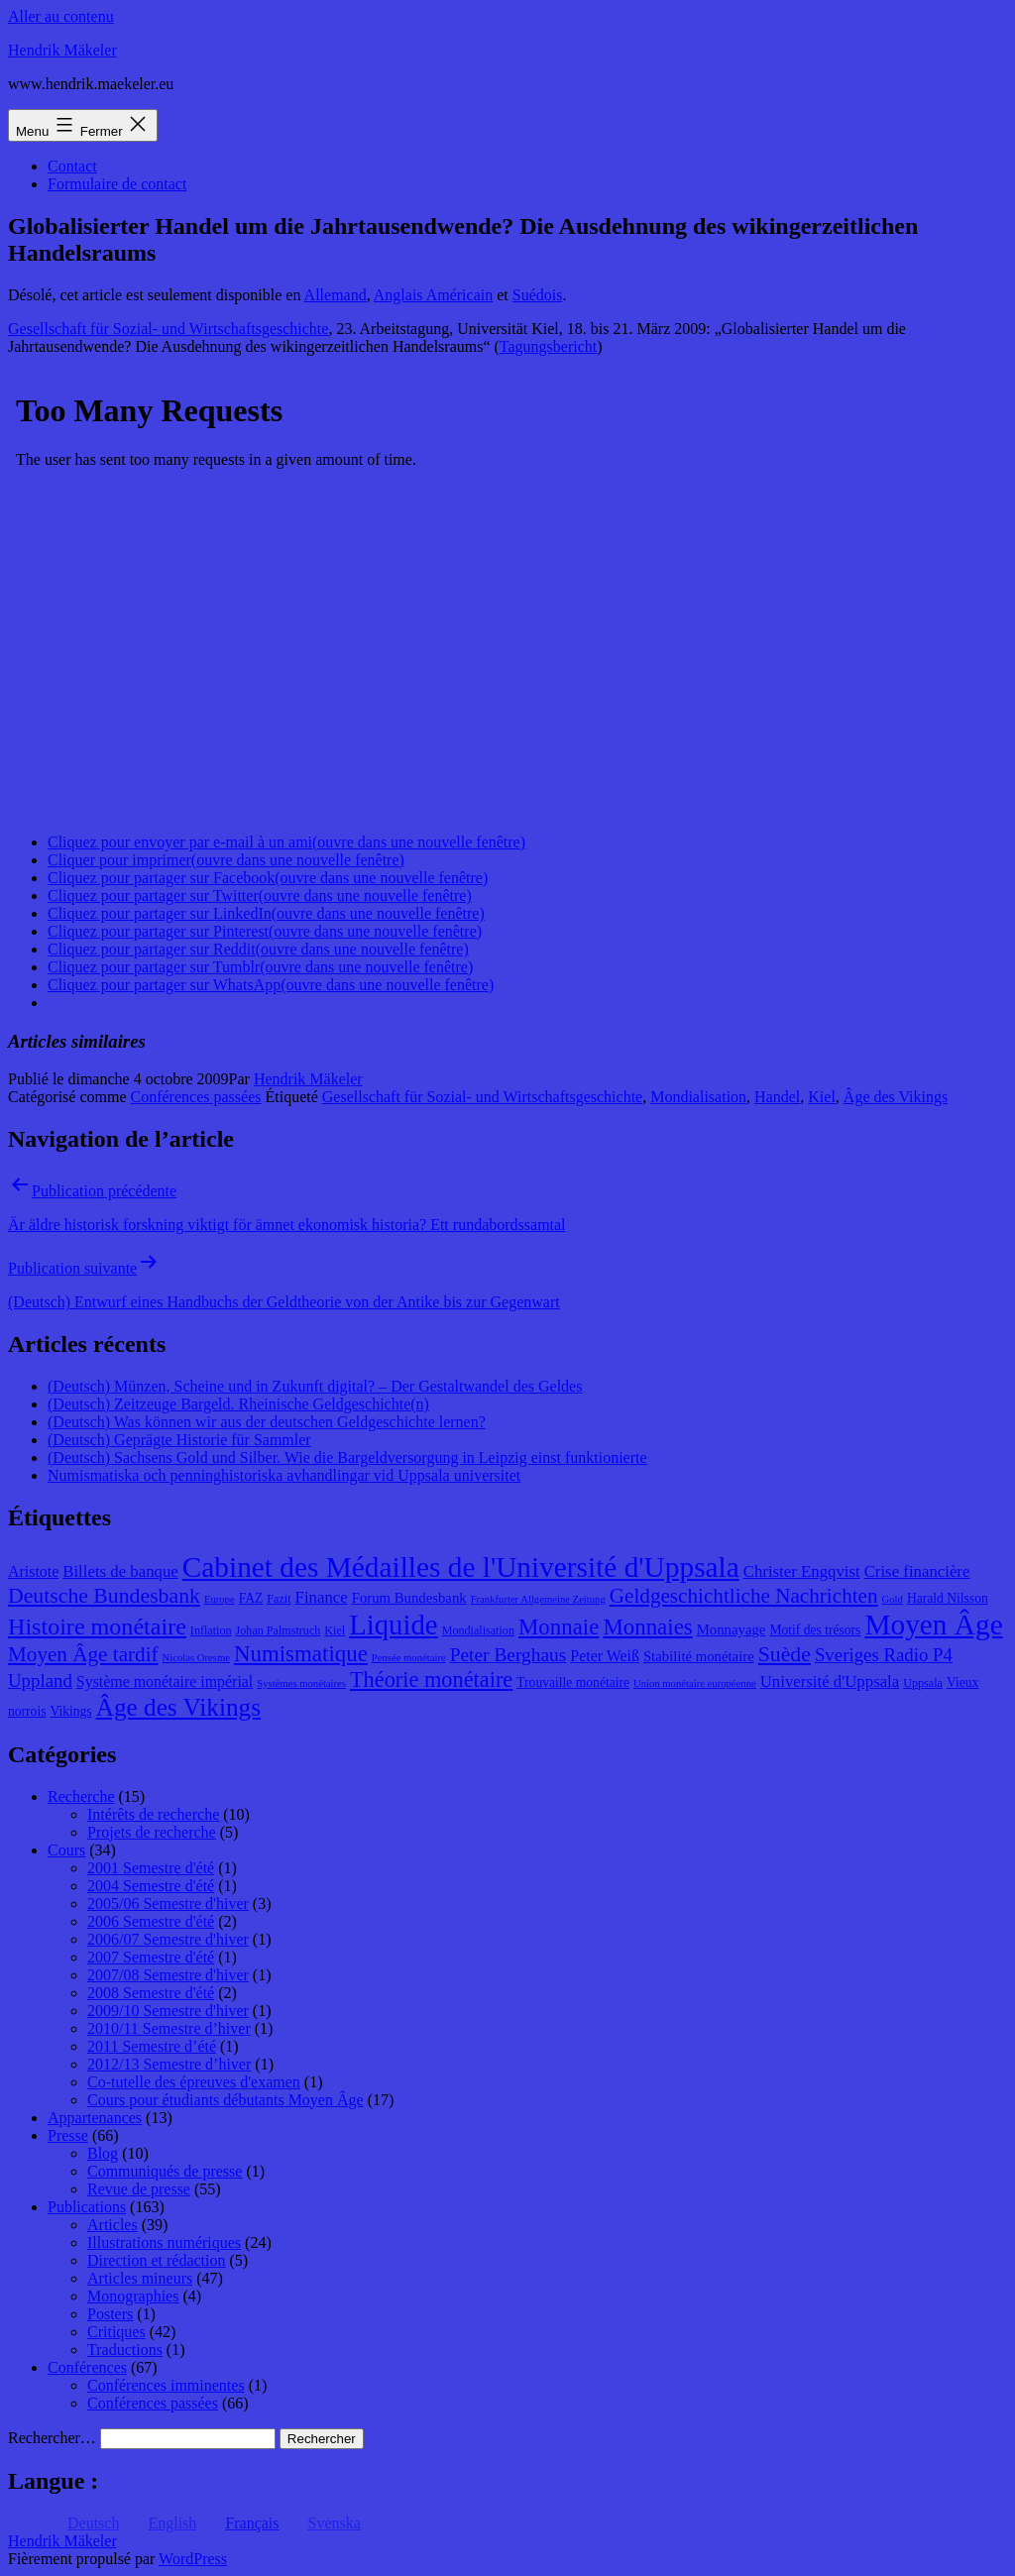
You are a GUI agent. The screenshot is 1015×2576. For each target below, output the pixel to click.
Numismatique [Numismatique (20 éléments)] (301, 1653)
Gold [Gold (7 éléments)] (892, 1599)
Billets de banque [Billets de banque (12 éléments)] (120, 1571)
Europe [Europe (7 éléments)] (219, 1599)
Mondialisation (698, 1096)
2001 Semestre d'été (150, 1867)
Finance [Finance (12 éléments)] (321, 1597)
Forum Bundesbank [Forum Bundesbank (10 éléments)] (409, 1598)
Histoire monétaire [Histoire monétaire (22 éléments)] (97, 1626)
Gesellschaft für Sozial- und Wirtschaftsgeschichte (168, 328)
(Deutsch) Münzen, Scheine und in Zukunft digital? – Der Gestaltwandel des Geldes (315, 1386)
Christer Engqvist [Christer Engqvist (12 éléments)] (801, 1571)
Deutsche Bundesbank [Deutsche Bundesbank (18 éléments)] (104, 1596)
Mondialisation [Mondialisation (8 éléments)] (478, 1630)
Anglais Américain (433, 294)
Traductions (125, 2349)
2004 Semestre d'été (150, 1885)
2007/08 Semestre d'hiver (168, 1974)
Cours (66, 1850)
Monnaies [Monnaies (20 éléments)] (647, 1627)
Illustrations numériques (164, 2242)
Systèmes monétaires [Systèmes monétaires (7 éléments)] (301, 1683)
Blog (102, 2153)
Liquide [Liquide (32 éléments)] (393, 1624)
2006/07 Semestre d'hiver (168, 1939)
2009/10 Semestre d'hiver (168, 2010)
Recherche (81, 1796)
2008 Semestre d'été (150, 1992)
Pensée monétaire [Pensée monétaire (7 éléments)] (409, 1657)
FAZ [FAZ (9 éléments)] (251, 1598)
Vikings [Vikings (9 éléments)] (70, 1711)
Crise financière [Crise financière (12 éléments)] (917, 1571)
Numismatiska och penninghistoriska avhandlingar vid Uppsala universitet (284, 1475)
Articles (112, 2224)
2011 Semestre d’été (151, 2046)
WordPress (193, 2558)
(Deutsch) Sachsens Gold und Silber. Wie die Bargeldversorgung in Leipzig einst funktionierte (347, 1457)
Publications (87, 2206)
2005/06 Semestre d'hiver (168, 1903)
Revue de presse (138, 2189)
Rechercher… (52, 2437)
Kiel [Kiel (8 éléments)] (334, 1630)
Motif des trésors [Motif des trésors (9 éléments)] (814, 1630)
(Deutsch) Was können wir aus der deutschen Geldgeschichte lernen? (267, 1421)
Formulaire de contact (117, 183)
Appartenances (95, 2117)
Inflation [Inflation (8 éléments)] (211, 1630)
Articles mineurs (139, 2278)
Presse (68, 2135)
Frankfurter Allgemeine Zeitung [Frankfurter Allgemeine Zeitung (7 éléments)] (538, 1599)
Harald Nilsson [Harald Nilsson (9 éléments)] (947, 1598)
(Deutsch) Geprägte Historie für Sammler (179, 1439)
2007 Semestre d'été (150, 1957)
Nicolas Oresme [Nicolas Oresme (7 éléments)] (196, 1657)
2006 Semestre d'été (150, 1921)
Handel (777, 1096)
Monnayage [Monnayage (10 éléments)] (731, 1629)
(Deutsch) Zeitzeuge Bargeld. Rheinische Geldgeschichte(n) (238, 1404)
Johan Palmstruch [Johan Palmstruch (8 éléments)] (278, 1630)
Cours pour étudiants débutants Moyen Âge (225, 2099)
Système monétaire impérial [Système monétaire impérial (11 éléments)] (164, 1681)
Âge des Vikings (896, 1096)
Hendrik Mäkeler (62, 50)
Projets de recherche (151, 1832)
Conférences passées (196, 1096)
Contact (72, 166)
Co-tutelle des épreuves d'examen (193, 2081)
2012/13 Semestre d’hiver (169, 2064)
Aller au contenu (61, 16)
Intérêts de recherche (153, 1814)
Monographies (132, 2296)
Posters (110, 2313)
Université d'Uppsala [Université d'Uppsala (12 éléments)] (830, 1681)
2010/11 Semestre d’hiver (169, 2028)
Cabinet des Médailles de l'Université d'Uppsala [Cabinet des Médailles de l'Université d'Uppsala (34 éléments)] (460, 1567)
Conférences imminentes (166, 2385)
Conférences (87, 2367)
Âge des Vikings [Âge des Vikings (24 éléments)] (178, 1707)
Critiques (116, 2331)
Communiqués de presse (164, 2171)
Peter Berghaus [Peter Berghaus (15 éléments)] (508, 1654)
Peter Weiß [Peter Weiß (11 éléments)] (604, 1655)
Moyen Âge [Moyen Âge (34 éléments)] (933, 1624)
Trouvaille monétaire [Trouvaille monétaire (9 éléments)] (572, 1682)
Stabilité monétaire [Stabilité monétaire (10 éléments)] (698, 1656)
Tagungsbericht (548, 346)
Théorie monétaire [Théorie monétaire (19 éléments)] (431, 1679)
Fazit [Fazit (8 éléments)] (278, 1599)
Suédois (537, 294)
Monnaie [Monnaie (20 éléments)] (558, 1627)
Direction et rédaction (156, 2260)
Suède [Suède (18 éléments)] (784, 1654)
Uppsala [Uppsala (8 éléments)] (923, 1683)
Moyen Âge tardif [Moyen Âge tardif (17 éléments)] (83, 1654)
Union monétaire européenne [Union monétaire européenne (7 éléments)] (694, 1683)
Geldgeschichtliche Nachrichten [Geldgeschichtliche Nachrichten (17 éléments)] (744, 1596)
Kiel (822, 1096)
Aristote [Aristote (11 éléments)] (33, 1571)
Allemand (335, 294)
